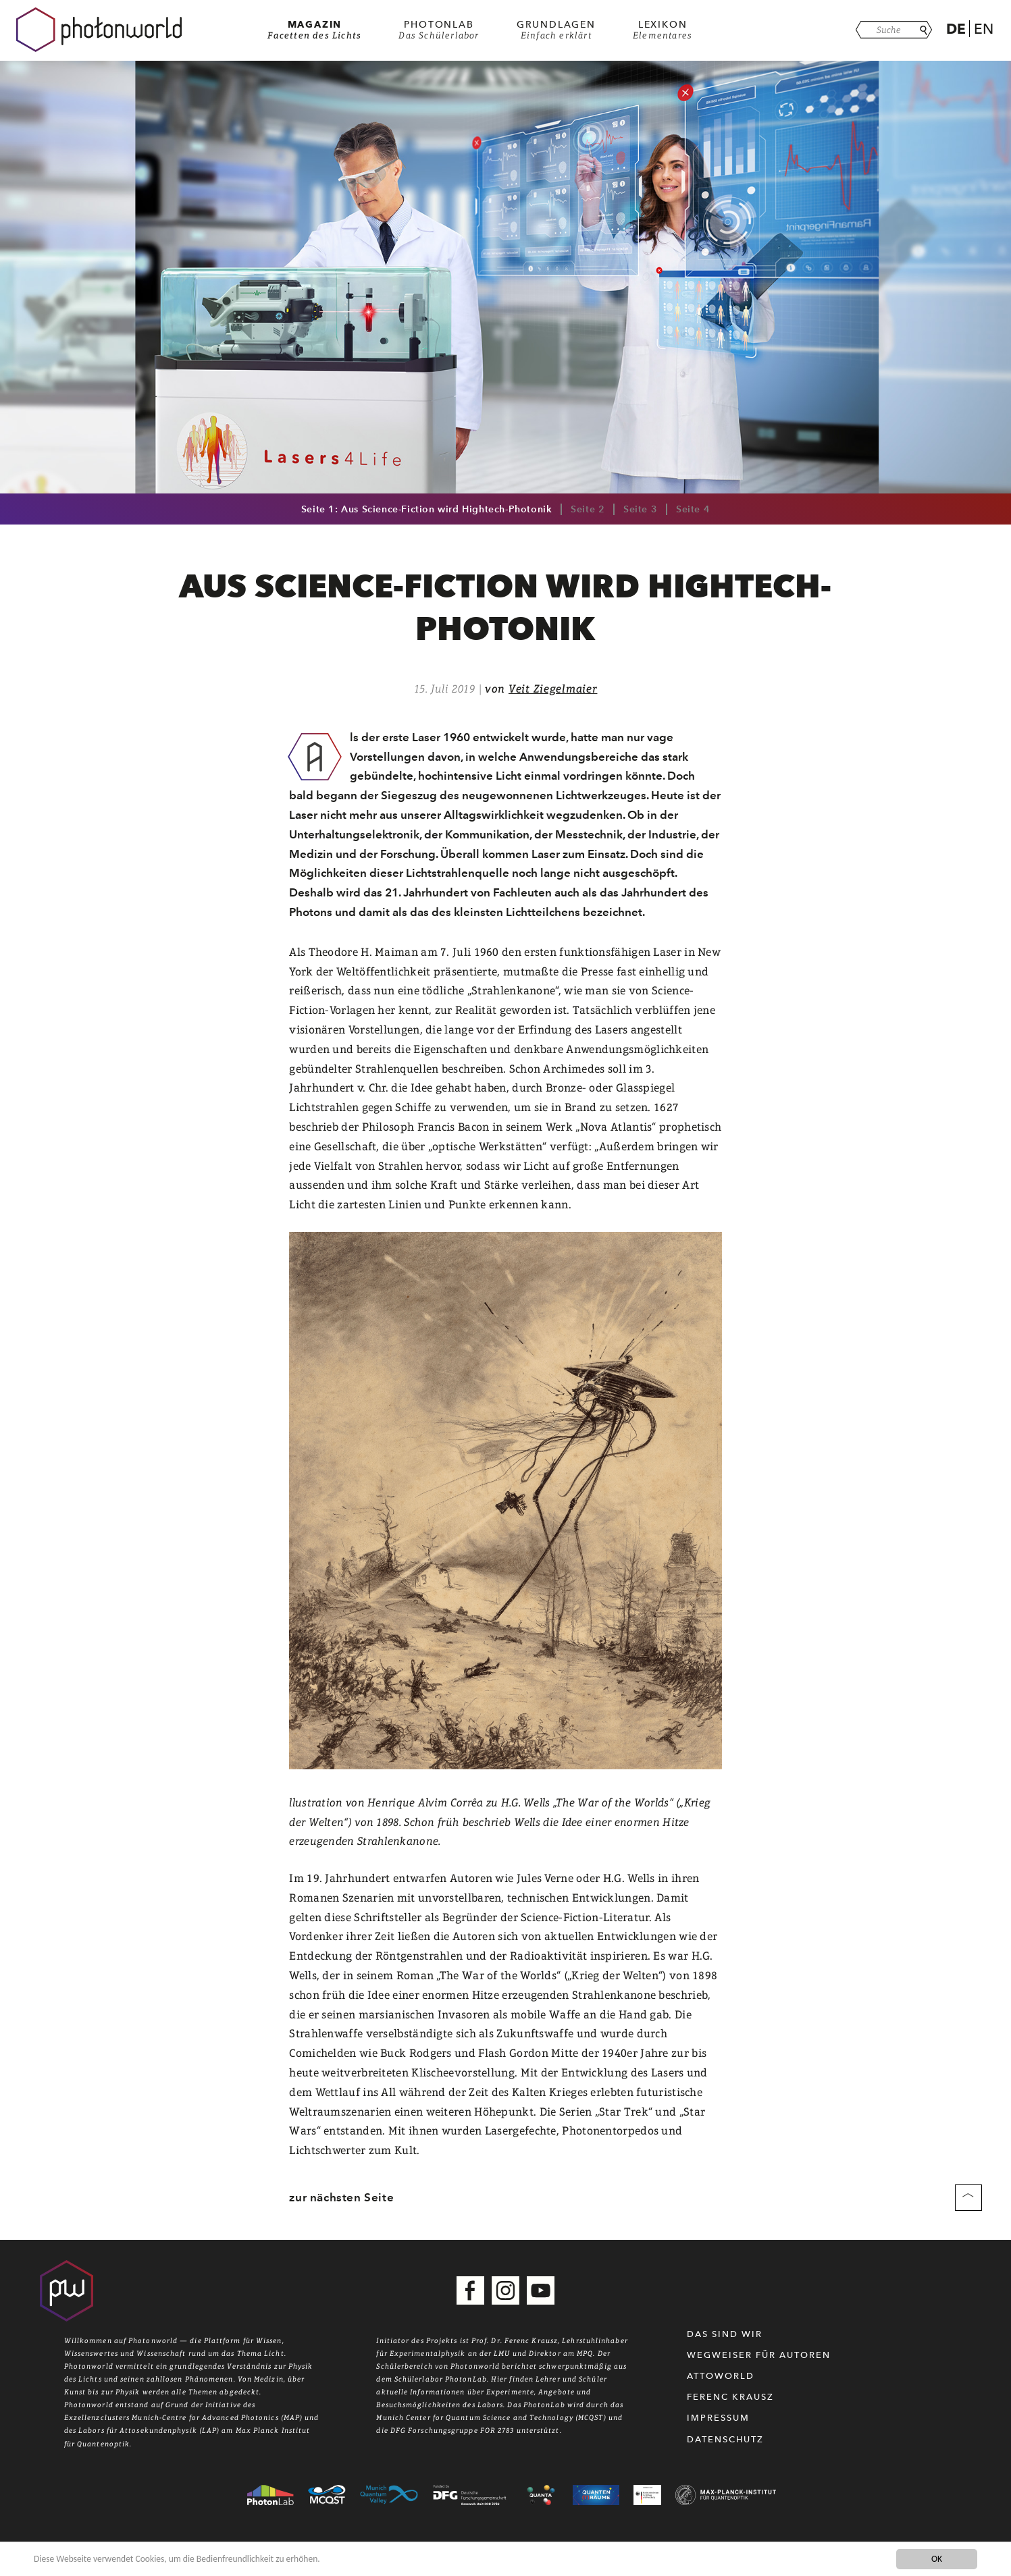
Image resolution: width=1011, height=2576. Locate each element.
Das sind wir (724, 2334)
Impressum (718, 2418)
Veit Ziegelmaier (553, 688)
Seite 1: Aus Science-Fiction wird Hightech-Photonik (426, 509)
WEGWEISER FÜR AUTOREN (758, 2355)
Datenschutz (725, 2439)
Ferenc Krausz (730, 2397)
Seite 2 (587, 509)
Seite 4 (693, 509)
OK (936, 2559)
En (983, 28)
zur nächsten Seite (341, 2197)
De (956, 28)
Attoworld (720, 2376)
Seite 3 (640, 509)
